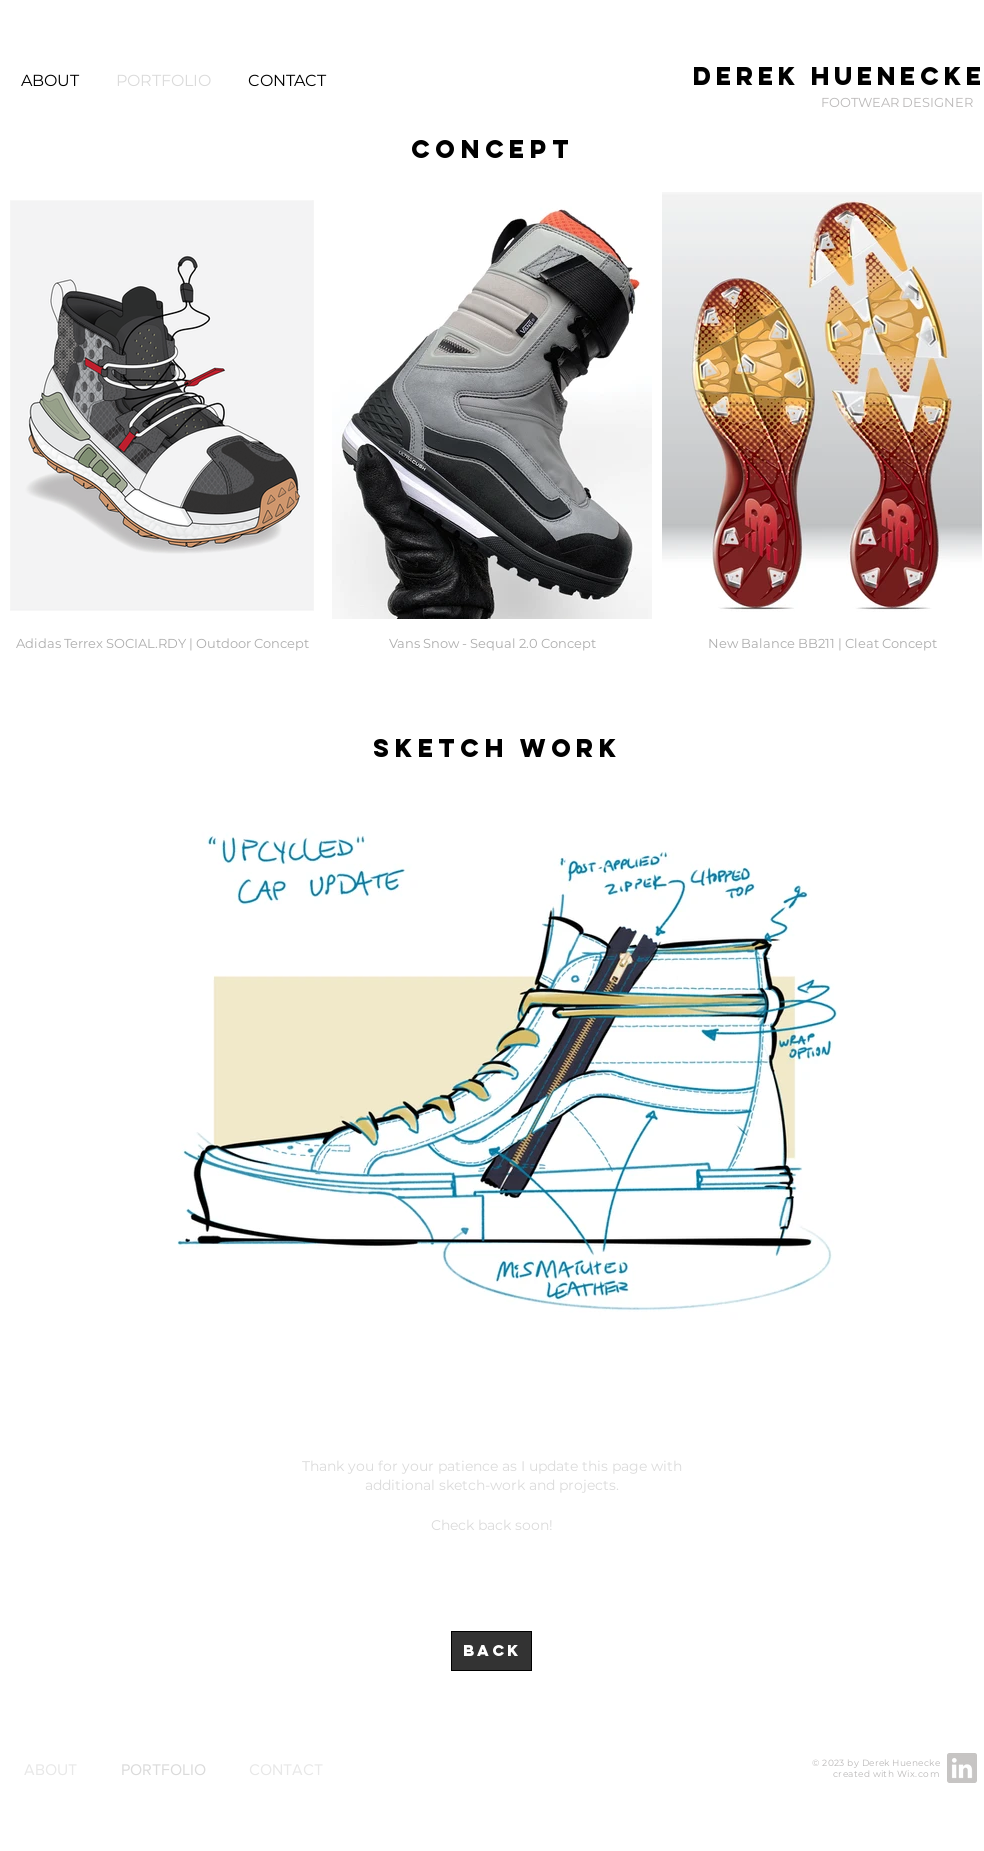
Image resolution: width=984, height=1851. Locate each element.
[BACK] (491, 1651)
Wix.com (918, 1773)
